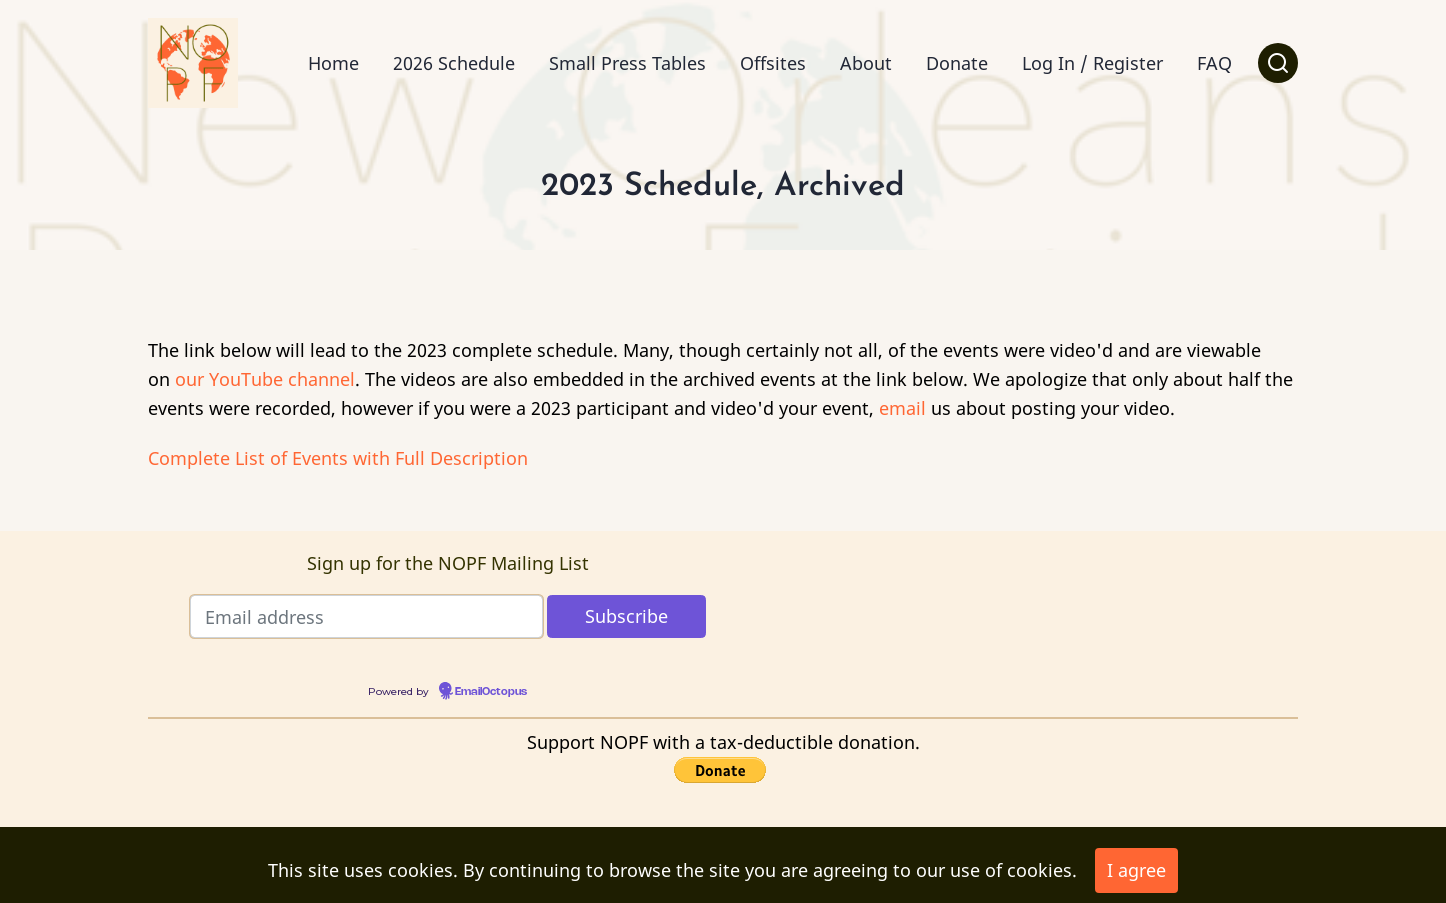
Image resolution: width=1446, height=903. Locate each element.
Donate (957, 63)
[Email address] (366, 616)
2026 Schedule (454, 63)
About (866, 63)
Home (333, 63)
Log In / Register (1092, 63)
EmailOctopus (491, 692)
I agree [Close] (1136, 870)
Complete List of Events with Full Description (338, 458)
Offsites (773, 63)
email (902, 408)
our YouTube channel (265, 379)
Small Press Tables (627, 63)
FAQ (1214, 63)
